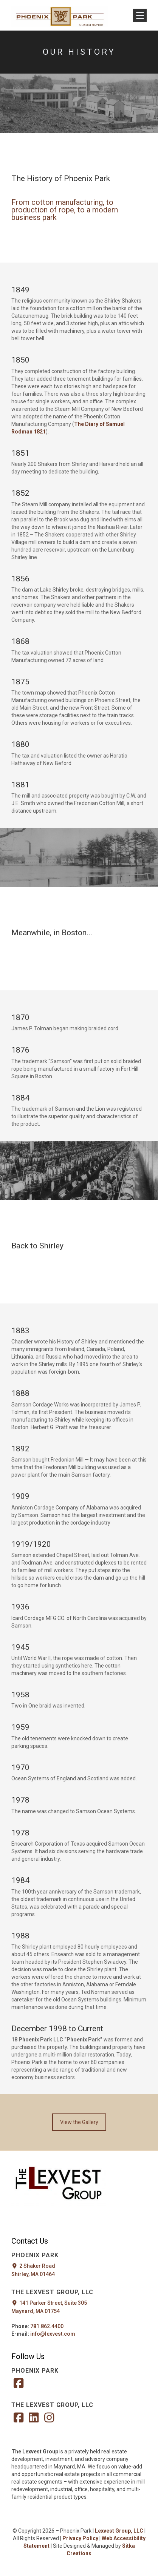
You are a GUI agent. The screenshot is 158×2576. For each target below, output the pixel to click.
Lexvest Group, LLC (119, 2531)
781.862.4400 (47, 2326)
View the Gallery (79, 2122)
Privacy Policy (80, 2538)
